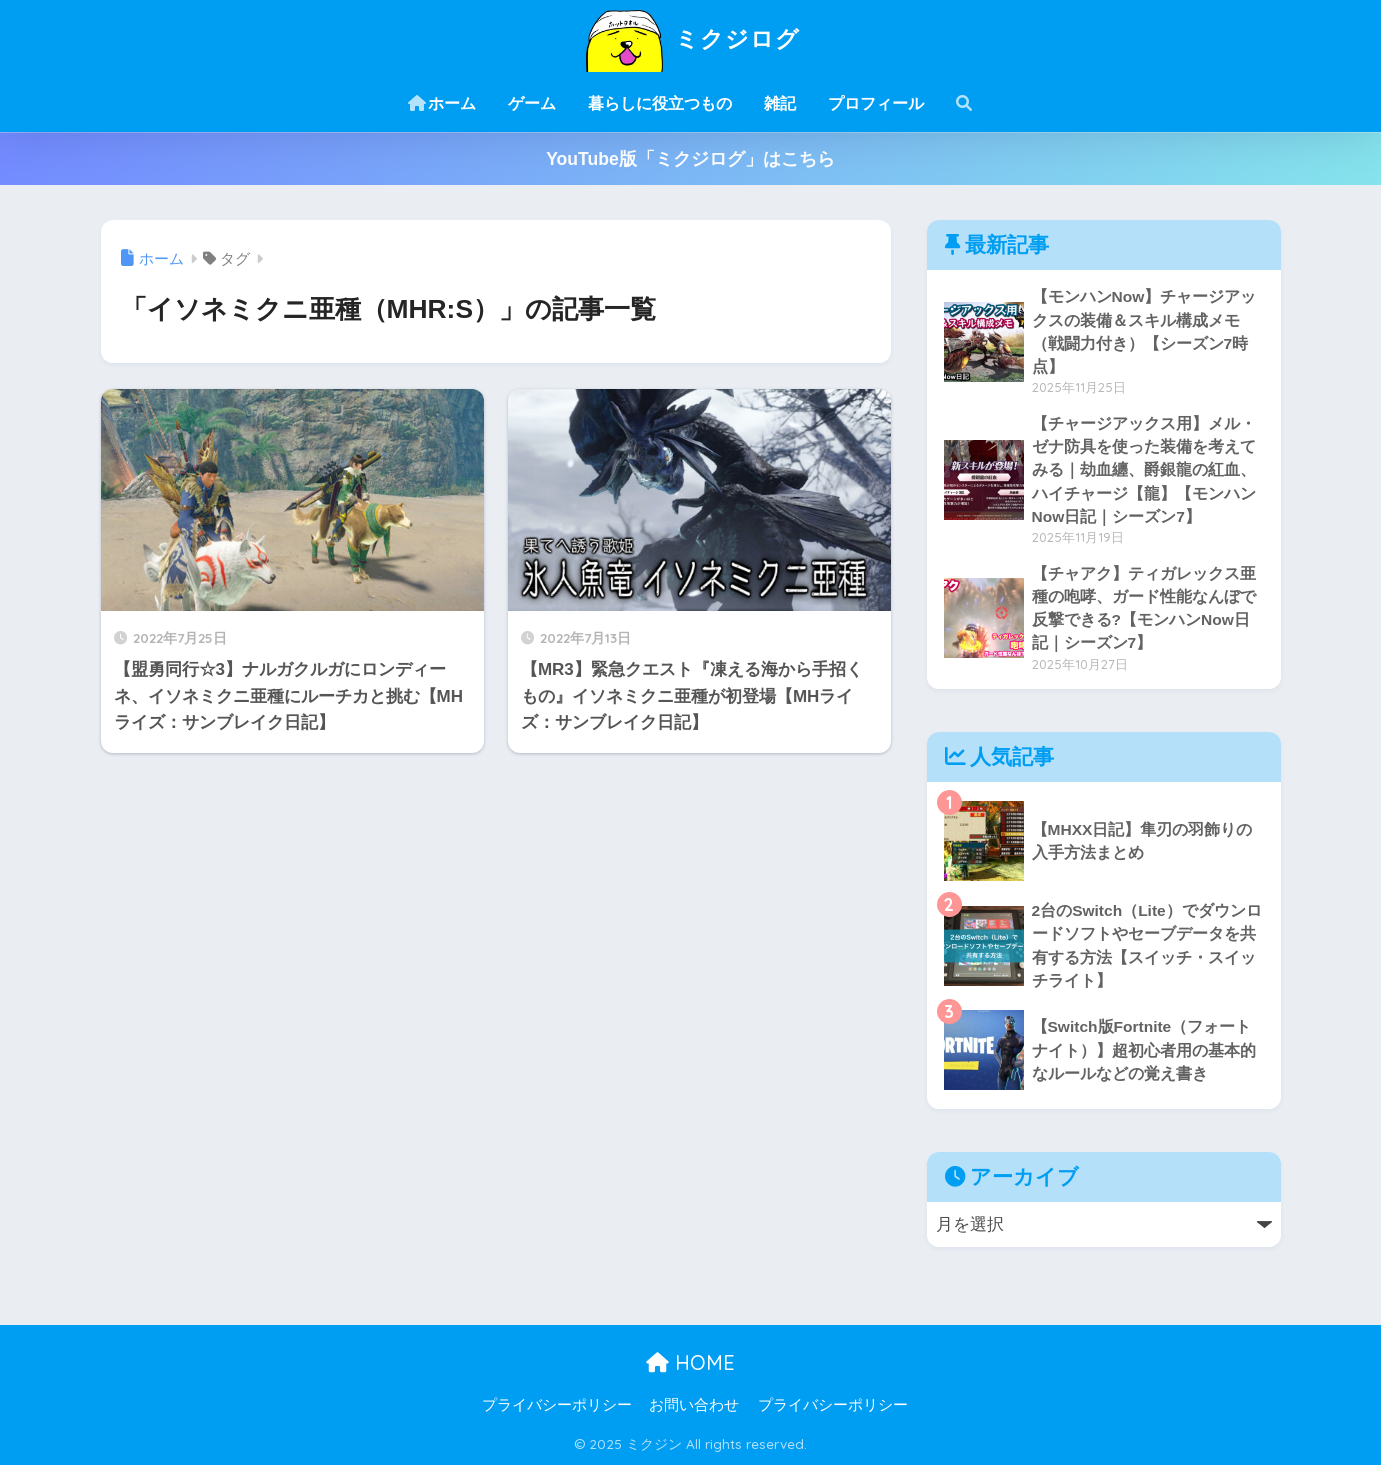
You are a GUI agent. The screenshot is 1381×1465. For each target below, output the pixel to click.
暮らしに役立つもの (660, 103)
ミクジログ (690, 38)
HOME (690, 1362)
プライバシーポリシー (557, 1405)
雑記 (780, 103)
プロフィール (876, 103)
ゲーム (532, 103)
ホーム (442, 103)
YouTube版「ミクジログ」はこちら (690, 159)
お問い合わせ (694, 1405)
